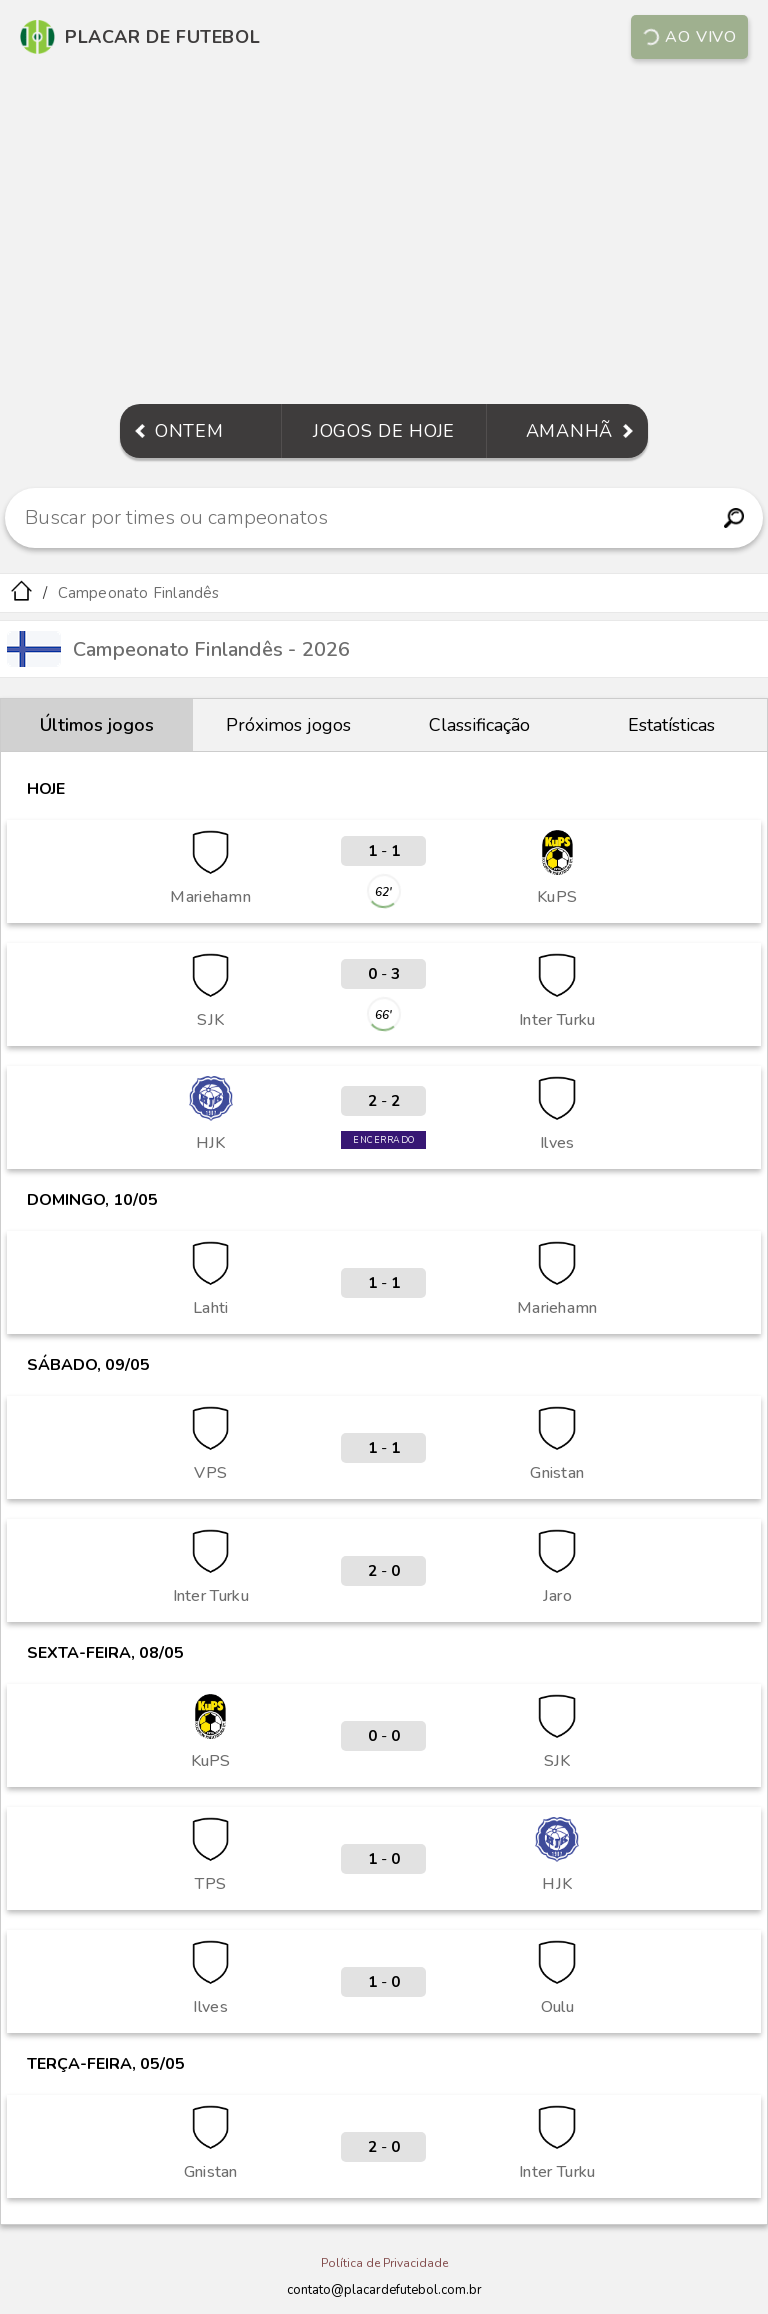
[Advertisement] (384, 234)
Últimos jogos (97, 725)
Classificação (479, 725)
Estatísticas (671, 725)
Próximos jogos (288, 725)
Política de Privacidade (384, 2263)
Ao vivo (689, 37)
